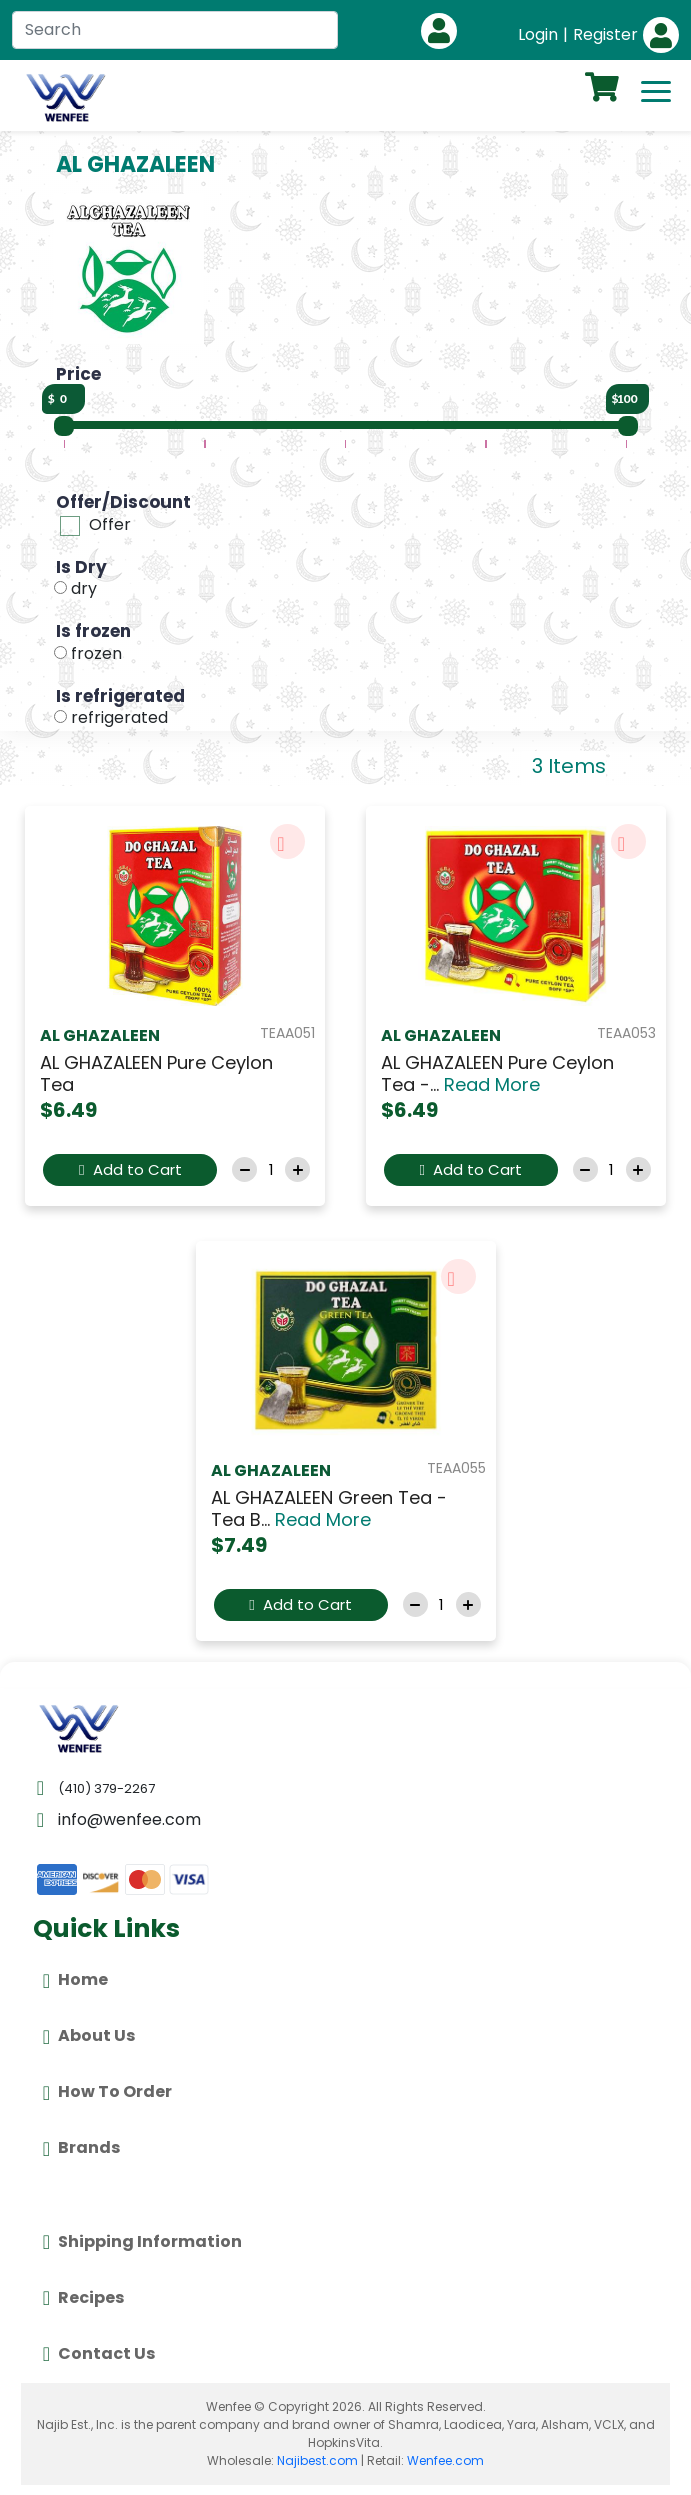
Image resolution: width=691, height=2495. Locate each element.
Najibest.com (317, 2460)
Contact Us (99, 2354)
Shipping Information (142, 2242)
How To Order (107, 2093)
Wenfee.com (445, 2460)
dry (84, 588)
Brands (81, 2149)
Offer (110, 524)
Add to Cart (130, 1169)
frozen (96, 653)
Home (75, 1981)
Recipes (83, 2298)
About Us (89, 2037)
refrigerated (119, 717)
